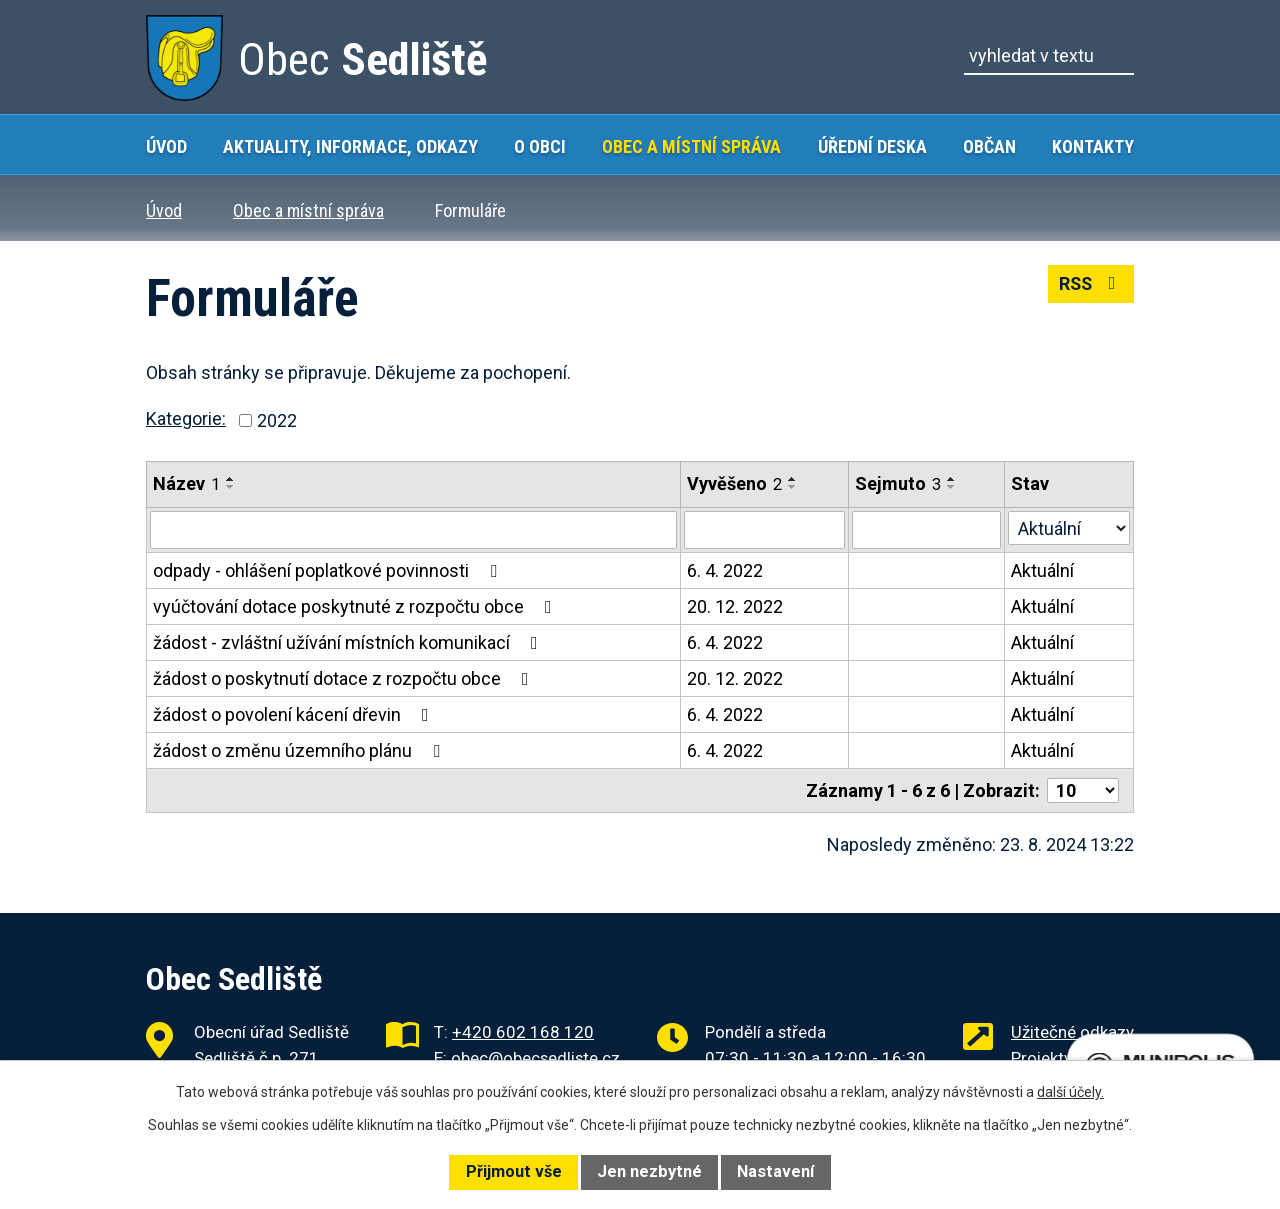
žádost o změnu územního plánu (300, 750)
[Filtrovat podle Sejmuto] (927, 530)
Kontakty (1093, 146)
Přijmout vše (514, 1171)
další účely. (1070, 1092)
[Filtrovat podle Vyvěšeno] (764, 530)
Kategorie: (186, 418)
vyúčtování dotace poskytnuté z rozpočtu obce (356, 606)
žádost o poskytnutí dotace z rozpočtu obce (345, 678)
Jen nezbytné (649, 1171)
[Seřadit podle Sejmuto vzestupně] (952, 479)
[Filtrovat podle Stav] (1069, 528)
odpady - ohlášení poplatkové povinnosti (329, 570)
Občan (989, 146)
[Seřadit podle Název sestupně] (231, 487)
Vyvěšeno (734, 483)
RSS (1090, 284)
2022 (277, 420)
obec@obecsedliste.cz (535, 1058)
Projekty (1041, 1058)
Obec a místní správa (691, 146)
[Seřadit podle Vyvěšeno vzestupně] (793, 479)
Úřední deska (872, 146)
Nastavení (775, 1171)
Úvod (166, 146)
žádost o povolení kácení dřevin (295, 714)
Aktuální (1042, 570)
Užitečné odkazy (1072, 1032)
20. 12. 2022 (735, 606)
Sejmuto (898, 483)
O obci (540, 146)
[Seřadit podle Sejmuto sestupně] (952, 487)
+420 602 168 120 (523, 1032)
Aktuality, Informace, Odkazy (350, 146)
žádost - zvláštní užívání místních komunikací (349, 642)
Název (186, 483)
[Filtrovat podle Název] (413, 530)
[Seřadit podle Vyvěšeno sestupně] (793, 487)
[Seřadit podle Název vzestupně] (231, 479)
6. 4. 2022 (725, 570)
